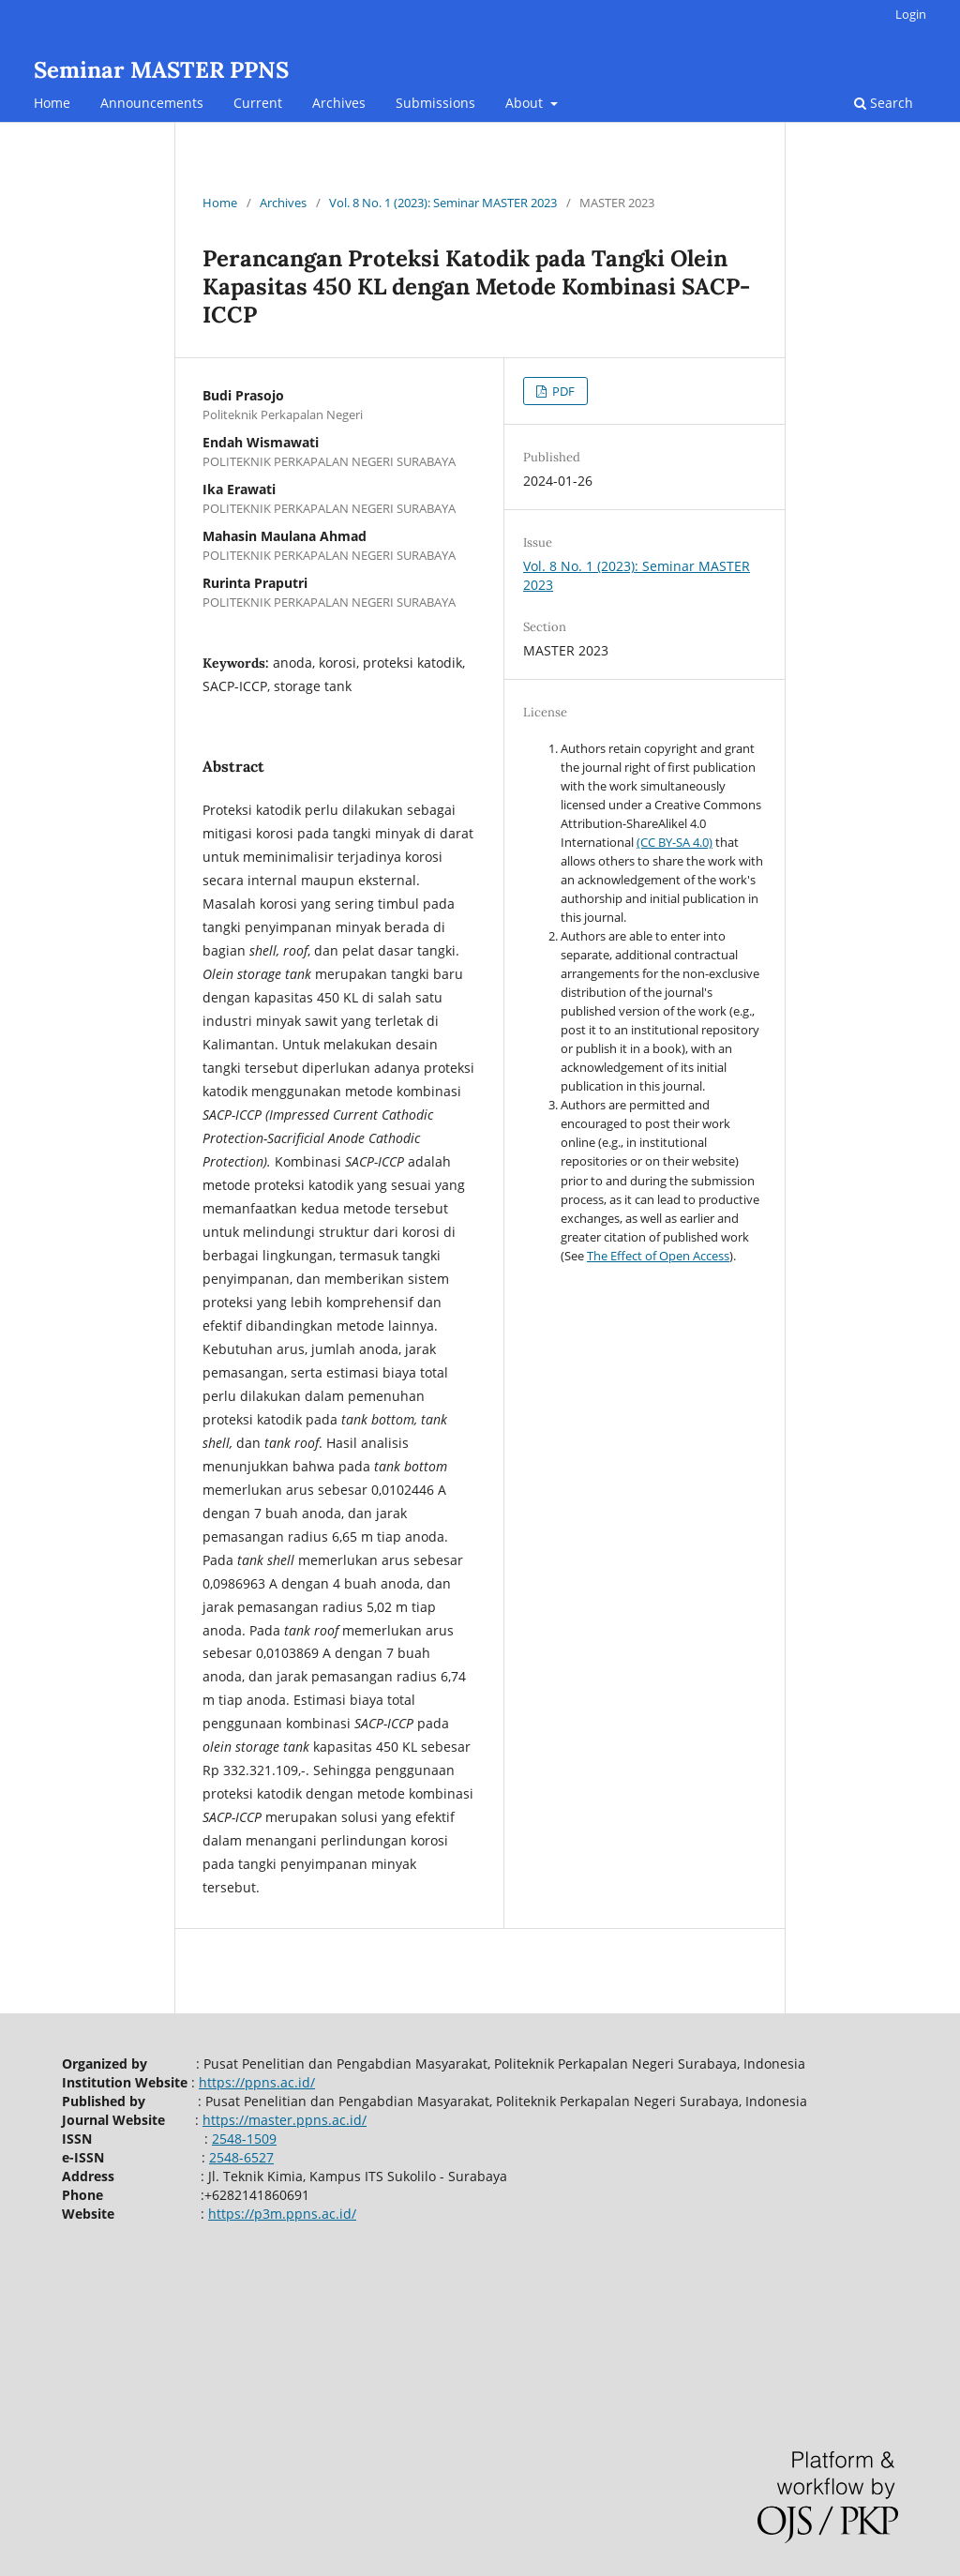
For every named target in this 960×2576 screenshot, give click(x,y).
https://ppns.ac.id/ (257, 2082)
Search (883, 103)
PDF (562, 391)
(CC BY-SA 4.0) (674, 842)
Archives (339, 103)
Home (52, 103)
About (526, 103)
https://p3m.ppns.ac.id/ (282, 2213)
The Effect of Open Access (658, 1255)
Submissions (435, 103)
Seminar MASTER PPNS (161, 69)
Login (910, 14)
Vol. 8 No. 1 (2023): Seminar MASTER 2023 (443, 202)
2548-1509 (244, 2138)
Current (257, 103)
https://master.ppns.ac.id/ (284, 2120)
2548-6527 (241, 2157)
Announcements (151, 103)
